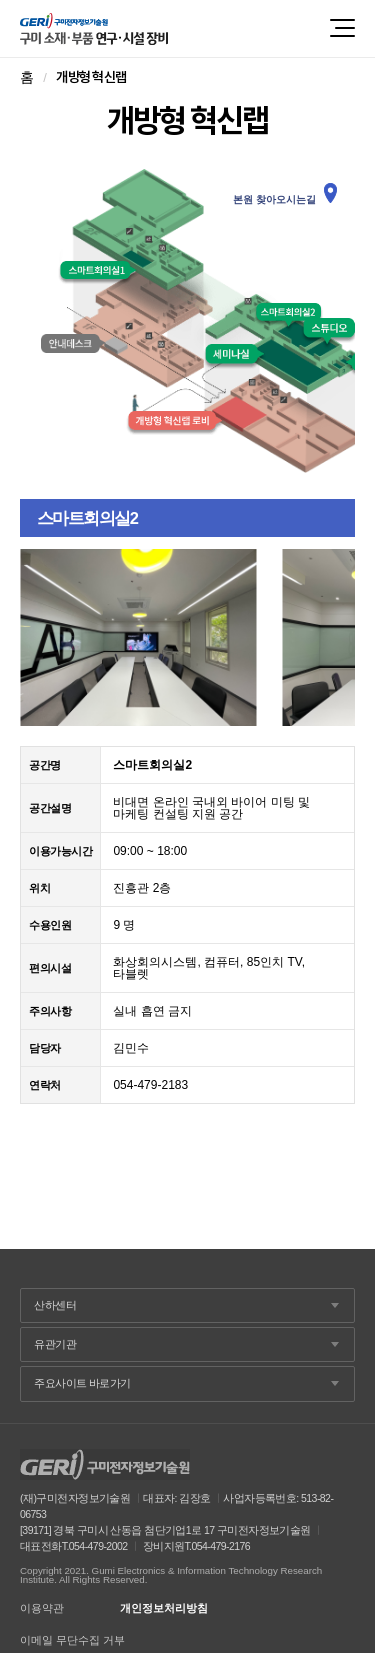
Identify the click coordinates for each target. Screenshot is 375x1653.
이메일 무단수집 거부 (72, 1640)
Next (329, 638)
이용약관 (42, 1608)
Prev (46, 638)
